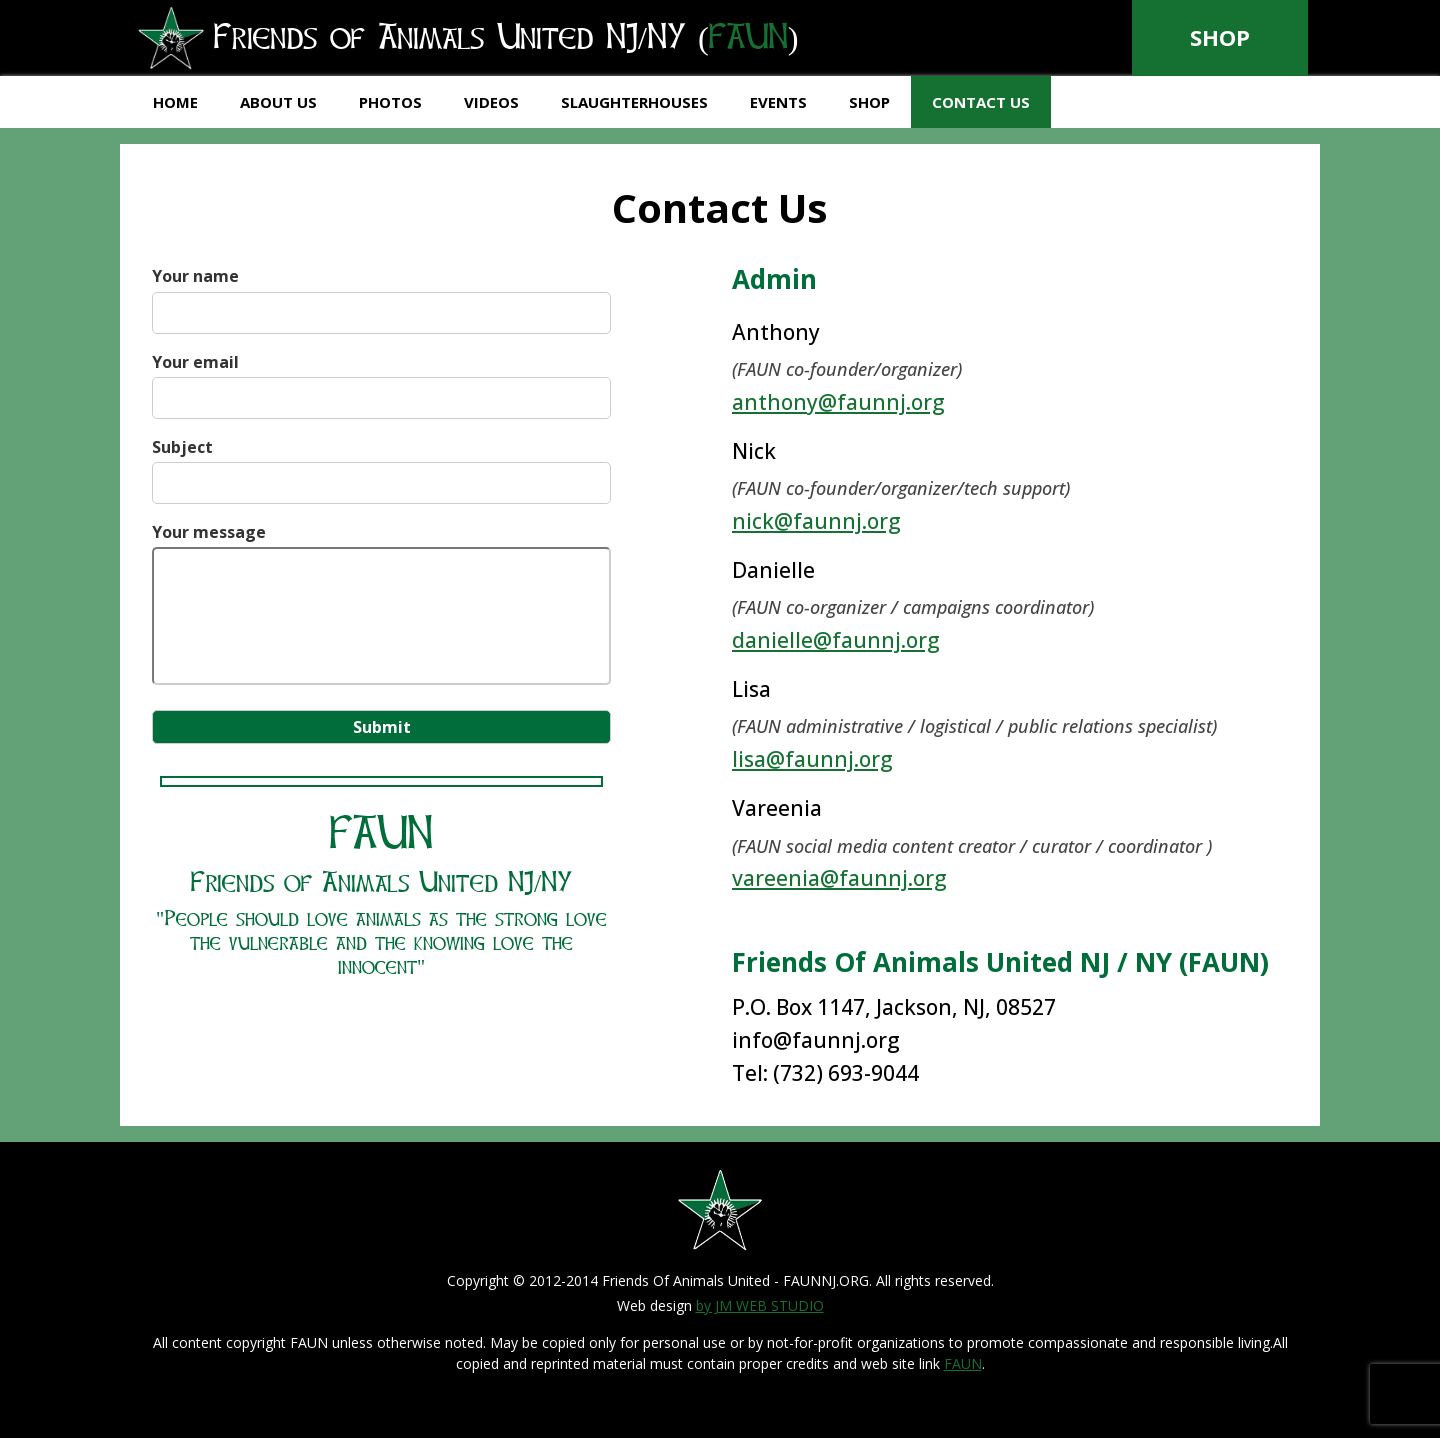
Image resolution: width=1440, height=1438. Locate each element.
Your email (381, 380)
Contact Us (981, 102)
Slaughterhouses (634, 102)
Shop (1220, 37)
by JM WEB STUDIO (760, 1305)
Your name (381, 294)
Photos (390, 102)
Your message (381, 605)
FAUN (963, 1363)
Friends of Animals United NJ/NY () (498, 39)
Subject (381, 465)
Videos (491, 102)
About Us (278, 102)
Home (175, 102)
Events (778, 102)
